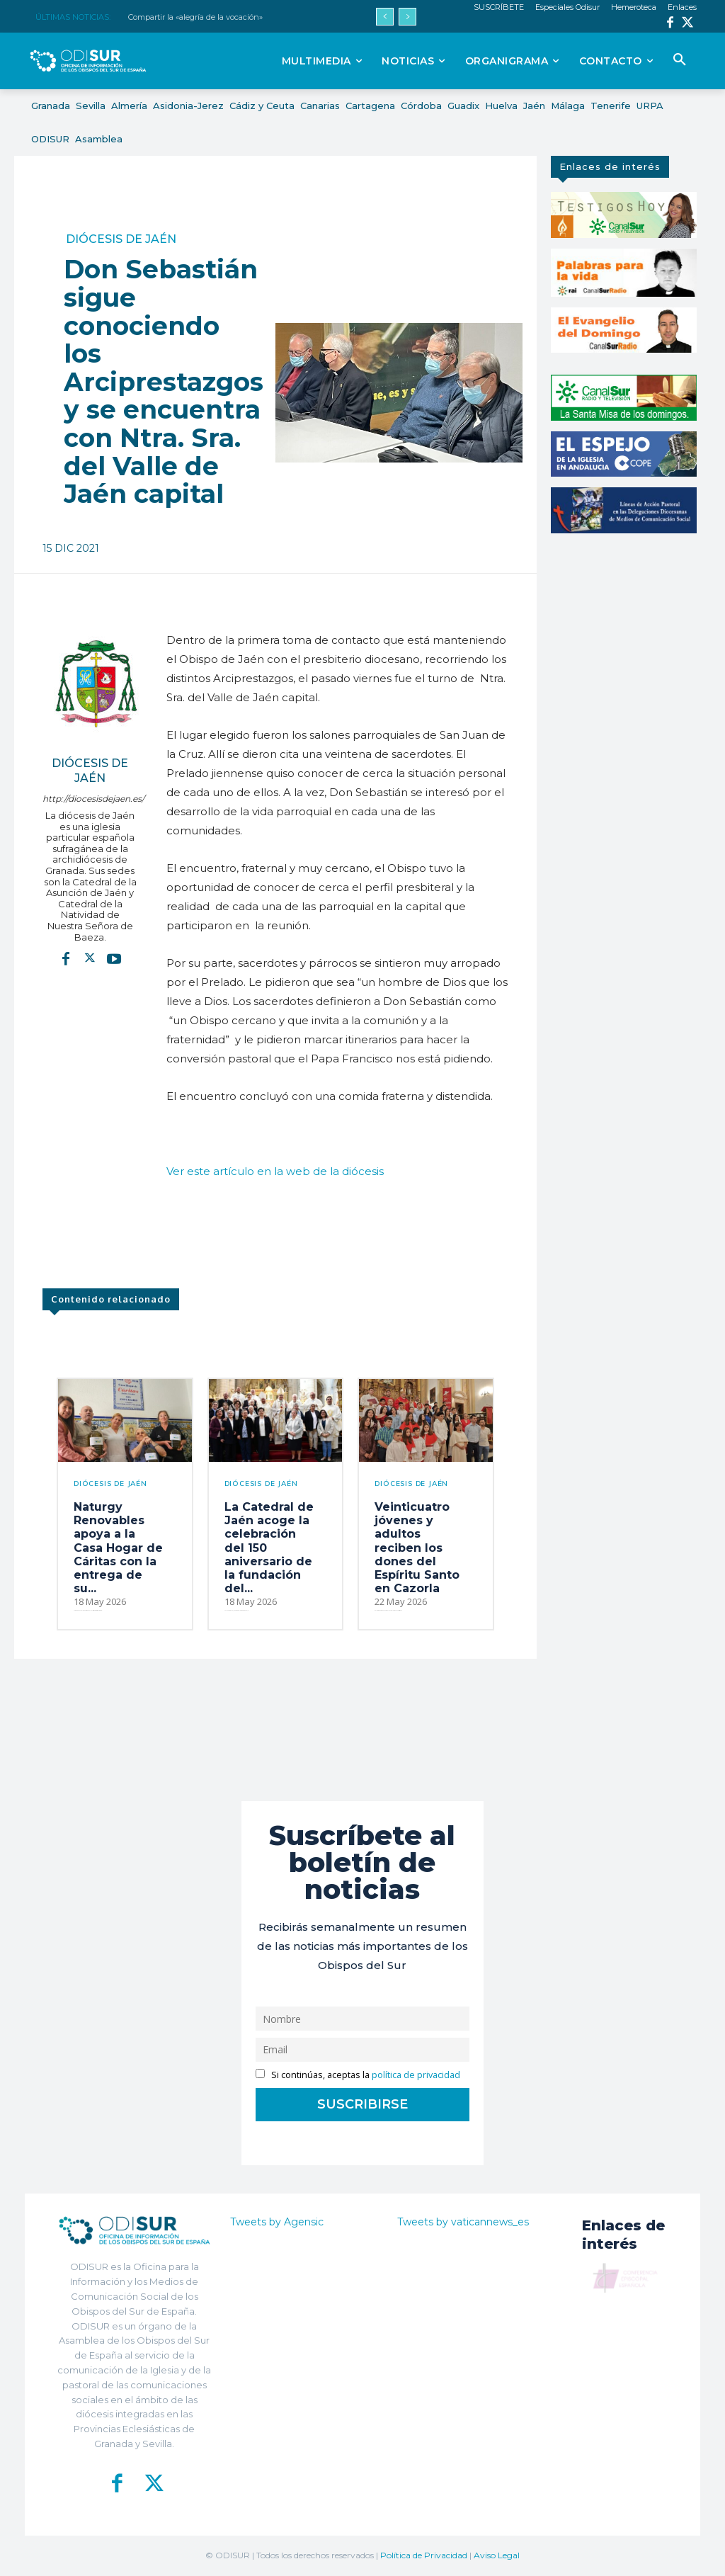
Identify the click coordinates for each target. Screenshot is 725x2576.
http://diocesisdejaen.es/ (90, 798)
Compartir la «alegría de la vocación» (195, 17)
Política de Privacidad (423, 2555)
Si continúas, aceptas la (358, 2075)
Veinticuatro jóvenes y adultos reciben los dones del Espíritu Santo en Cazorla (417, 1547)
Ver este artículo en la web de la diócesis (275, 1171)
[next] (407, 16)
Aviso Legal (497, 2555)
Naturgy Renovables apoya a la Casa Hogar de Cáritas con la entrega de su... (118, 1547)
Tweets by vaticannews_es (463, 2221)
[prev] (385, 16)
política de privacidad (416, 2075)
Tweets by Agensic (277, 2221)
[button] (680, 60)
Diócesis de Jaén (121, 239)
